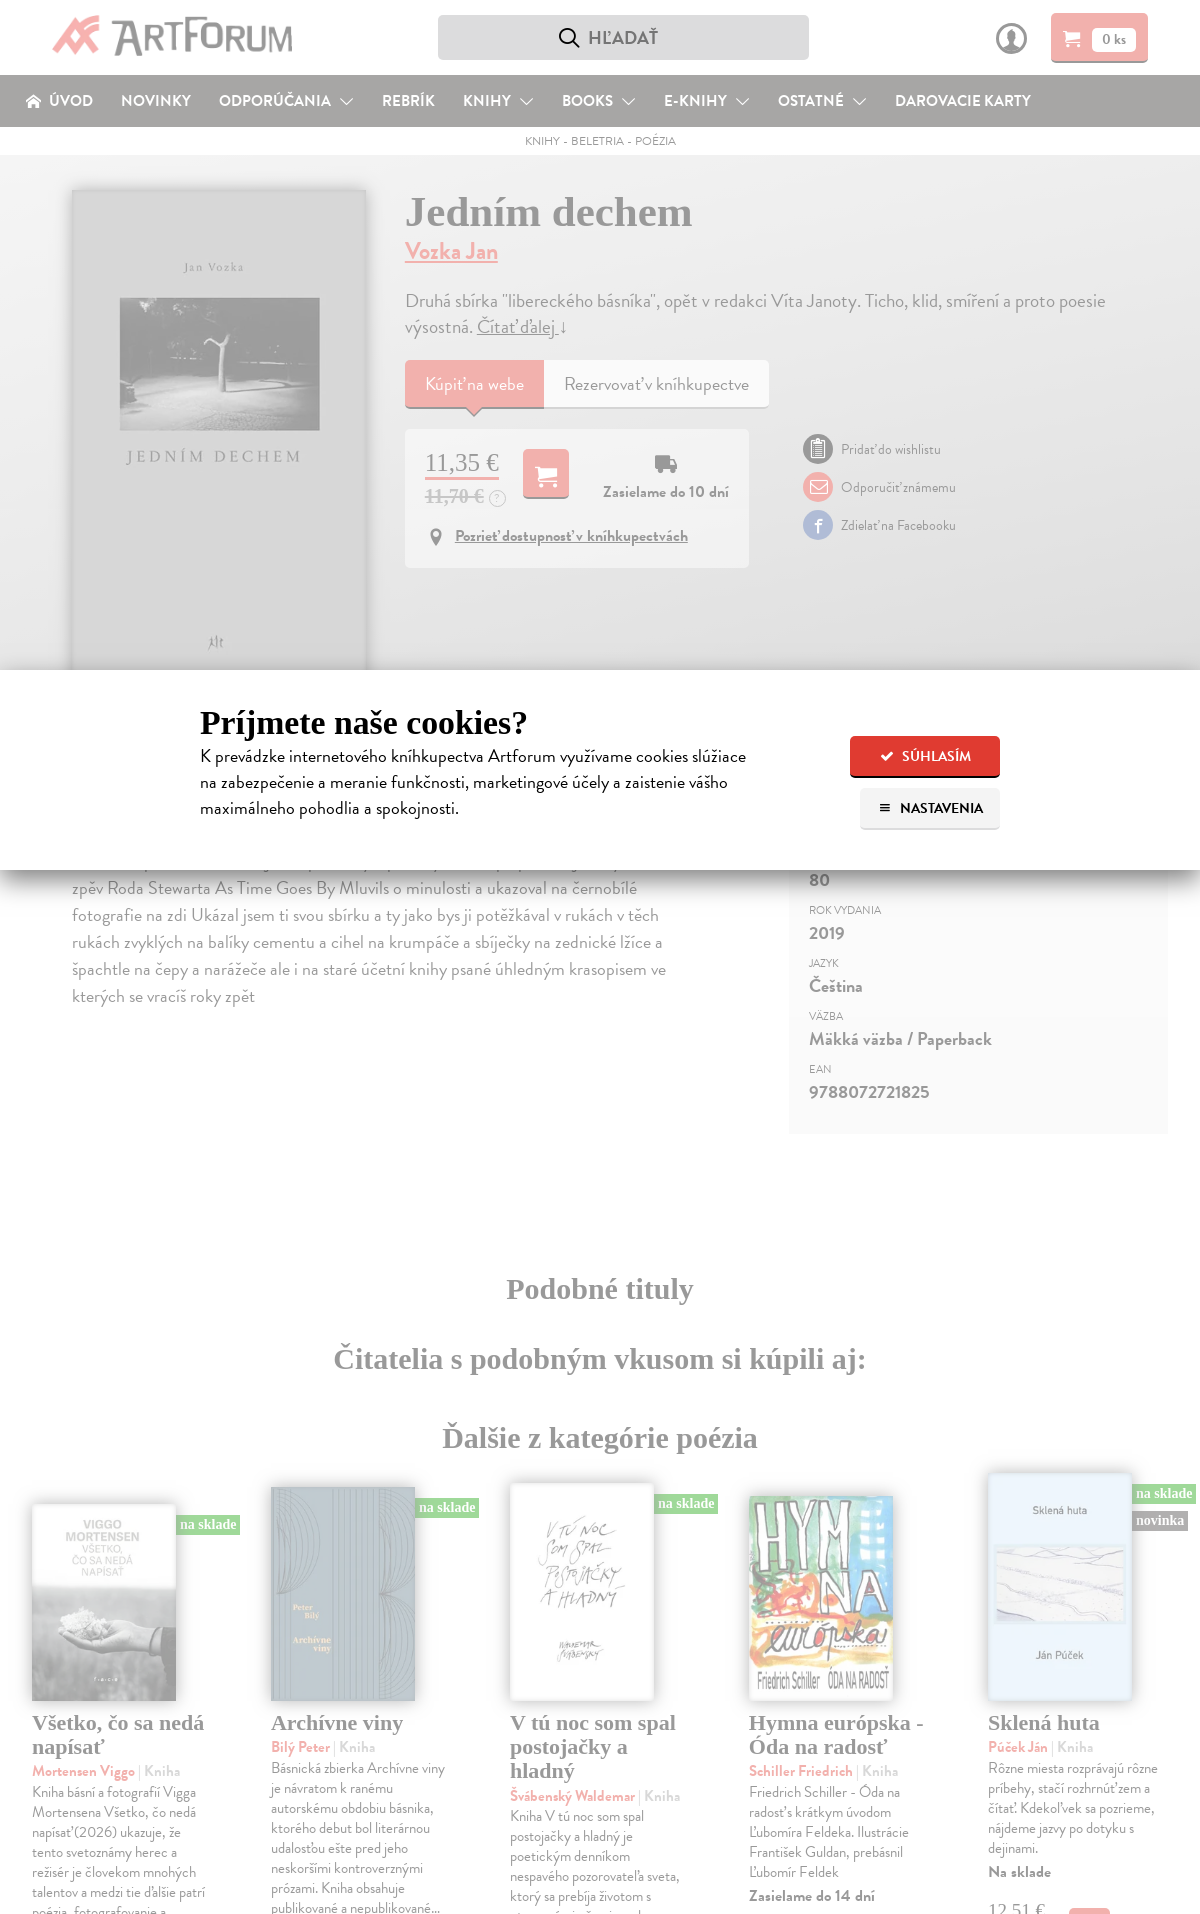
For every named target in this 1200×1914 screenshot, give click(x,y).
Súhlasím (925, 756)
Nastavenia (930, 808)
